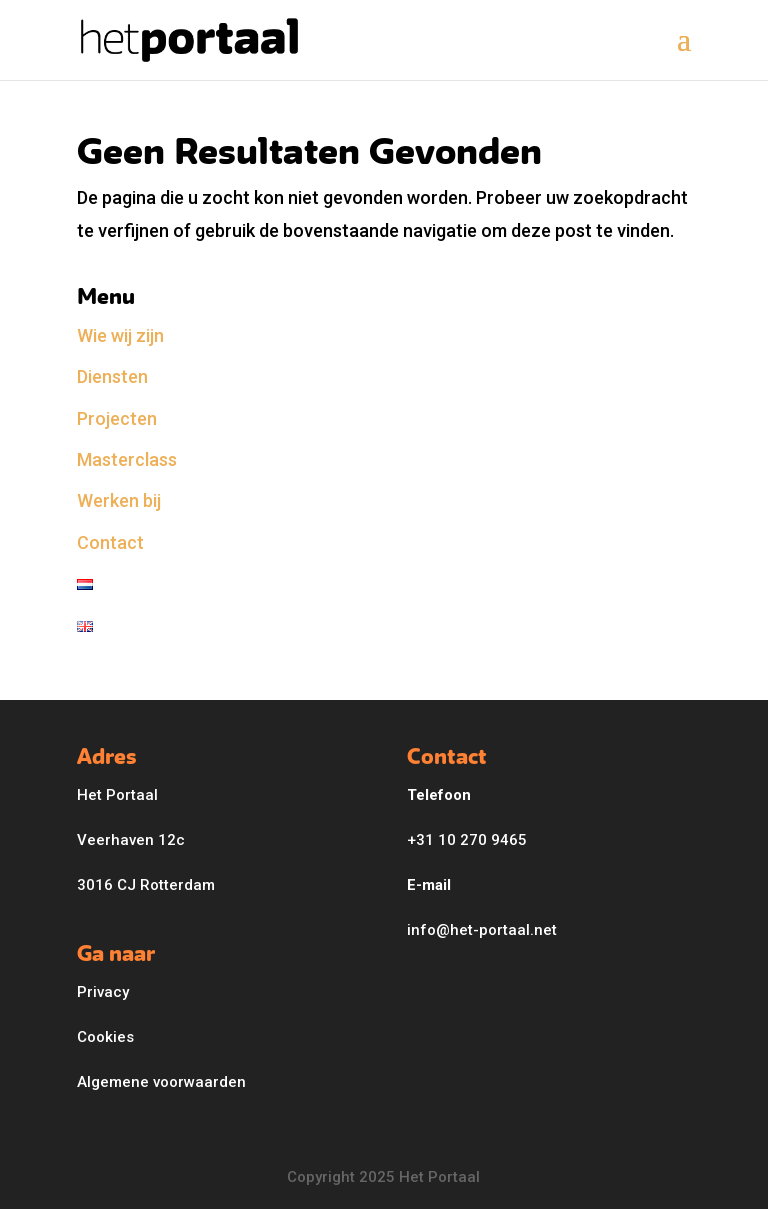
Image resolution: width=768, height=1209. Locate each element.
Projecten (117, 418)
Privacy (103, 992)
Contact (110, 542)
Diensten (112, 376)
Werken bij (119, 500)
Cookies (105, 1037)
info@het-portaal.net (482, 930)
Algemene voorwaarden (161, 1082)
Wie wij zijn (120, 335)
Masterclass (127, 459)
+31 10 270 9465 (467, 840)
